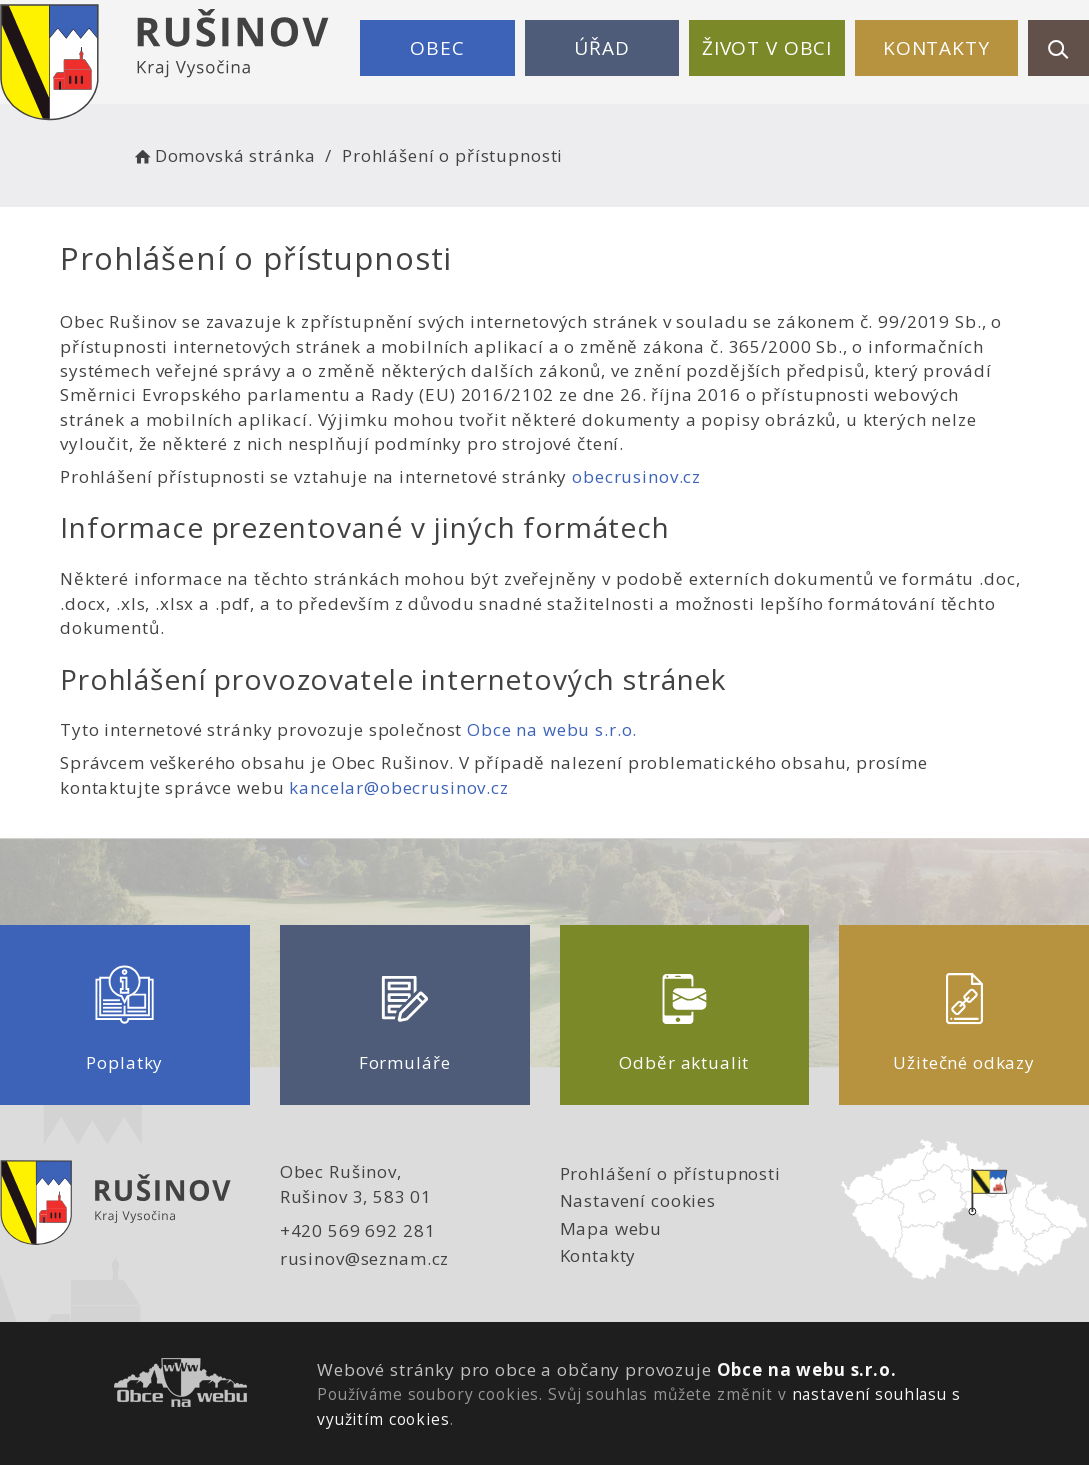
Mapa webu (611, 1228)
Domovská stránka (223, 155)
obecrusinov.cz (636, 476)
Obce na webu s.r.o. (552, 729)
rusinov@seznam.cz (364, 1258)
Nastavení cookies (638, 1200)
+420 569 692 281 (358, 1230)
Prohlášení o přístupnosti (670, 1173)
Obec (437, 48)
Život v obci (767, 48)
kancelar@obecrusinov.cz (399, 787)
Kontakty (936, 48)
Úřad (601, 48)
